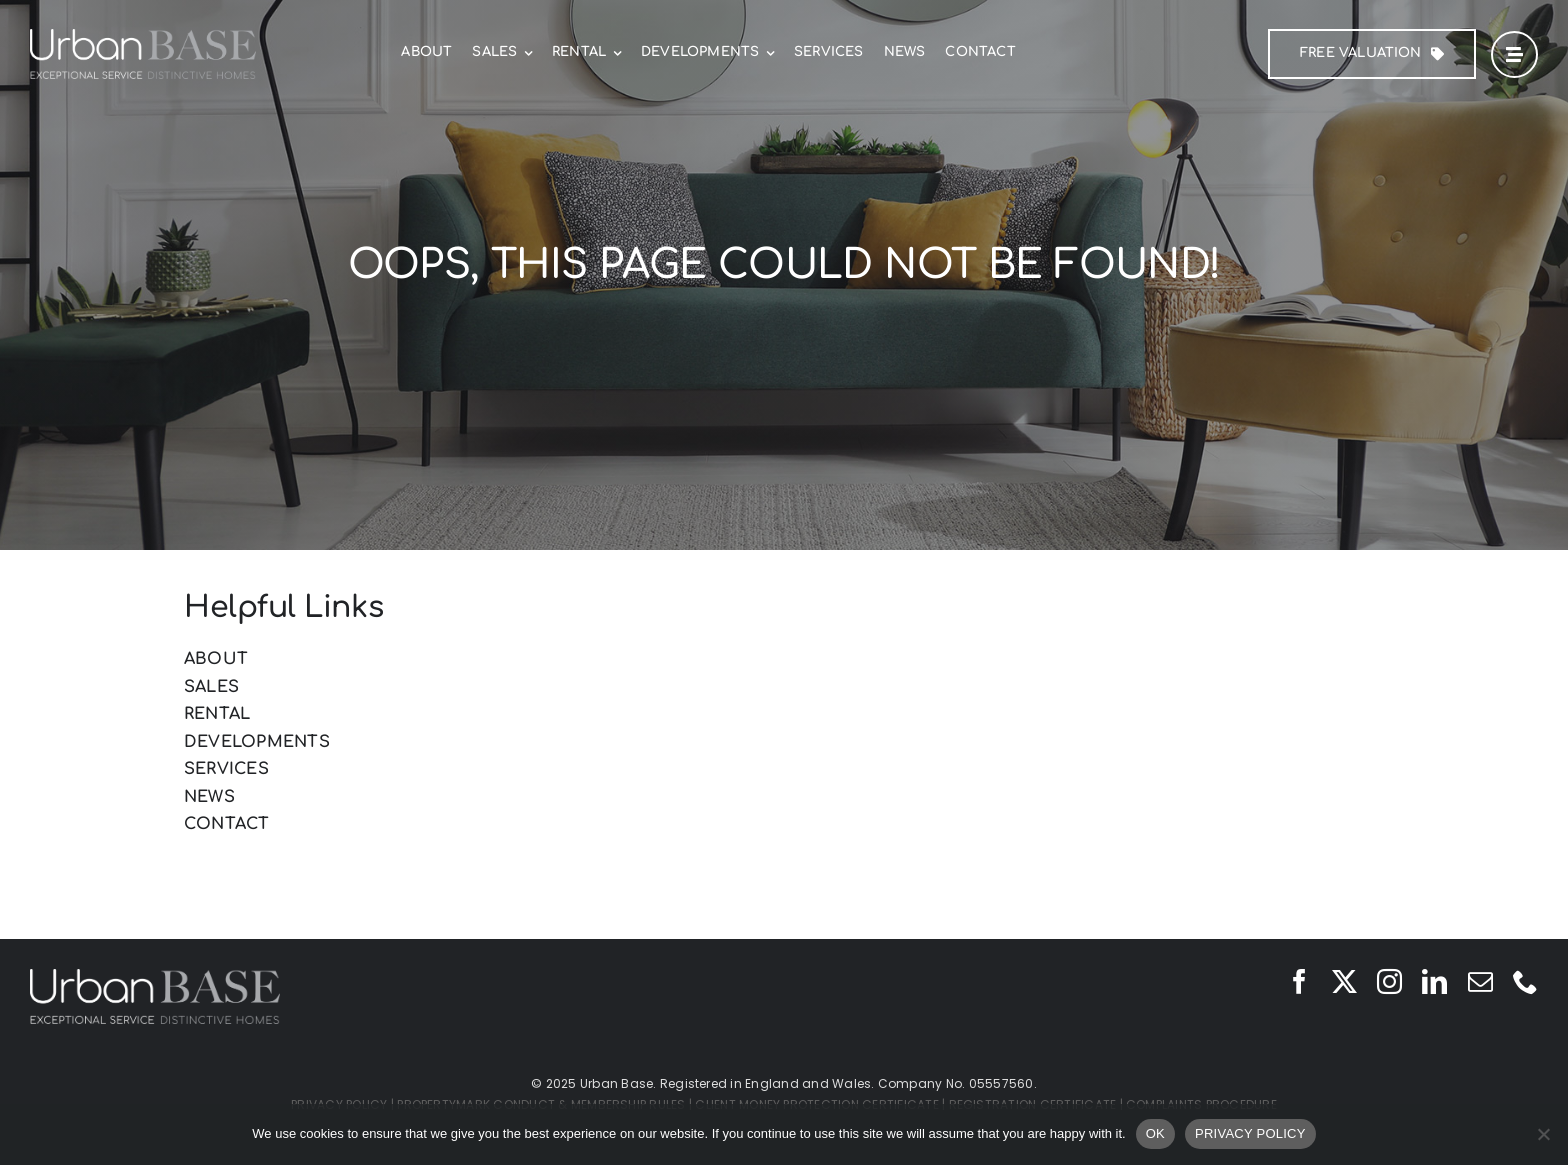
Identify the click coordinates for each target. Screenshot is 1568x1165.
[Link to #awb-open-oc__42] (1514, 54)
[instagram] (1389, 981)
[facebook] (1299, 981)
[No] (1543, 1134)
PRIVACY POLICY (1250, 1133)
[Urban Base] (143, 37)
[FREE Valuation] (1372, 54)
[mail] (1480, 981)
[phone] (1525, 981)
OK (1155, 1133)
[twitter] (1344, 981)
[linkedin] (1434, 981)
